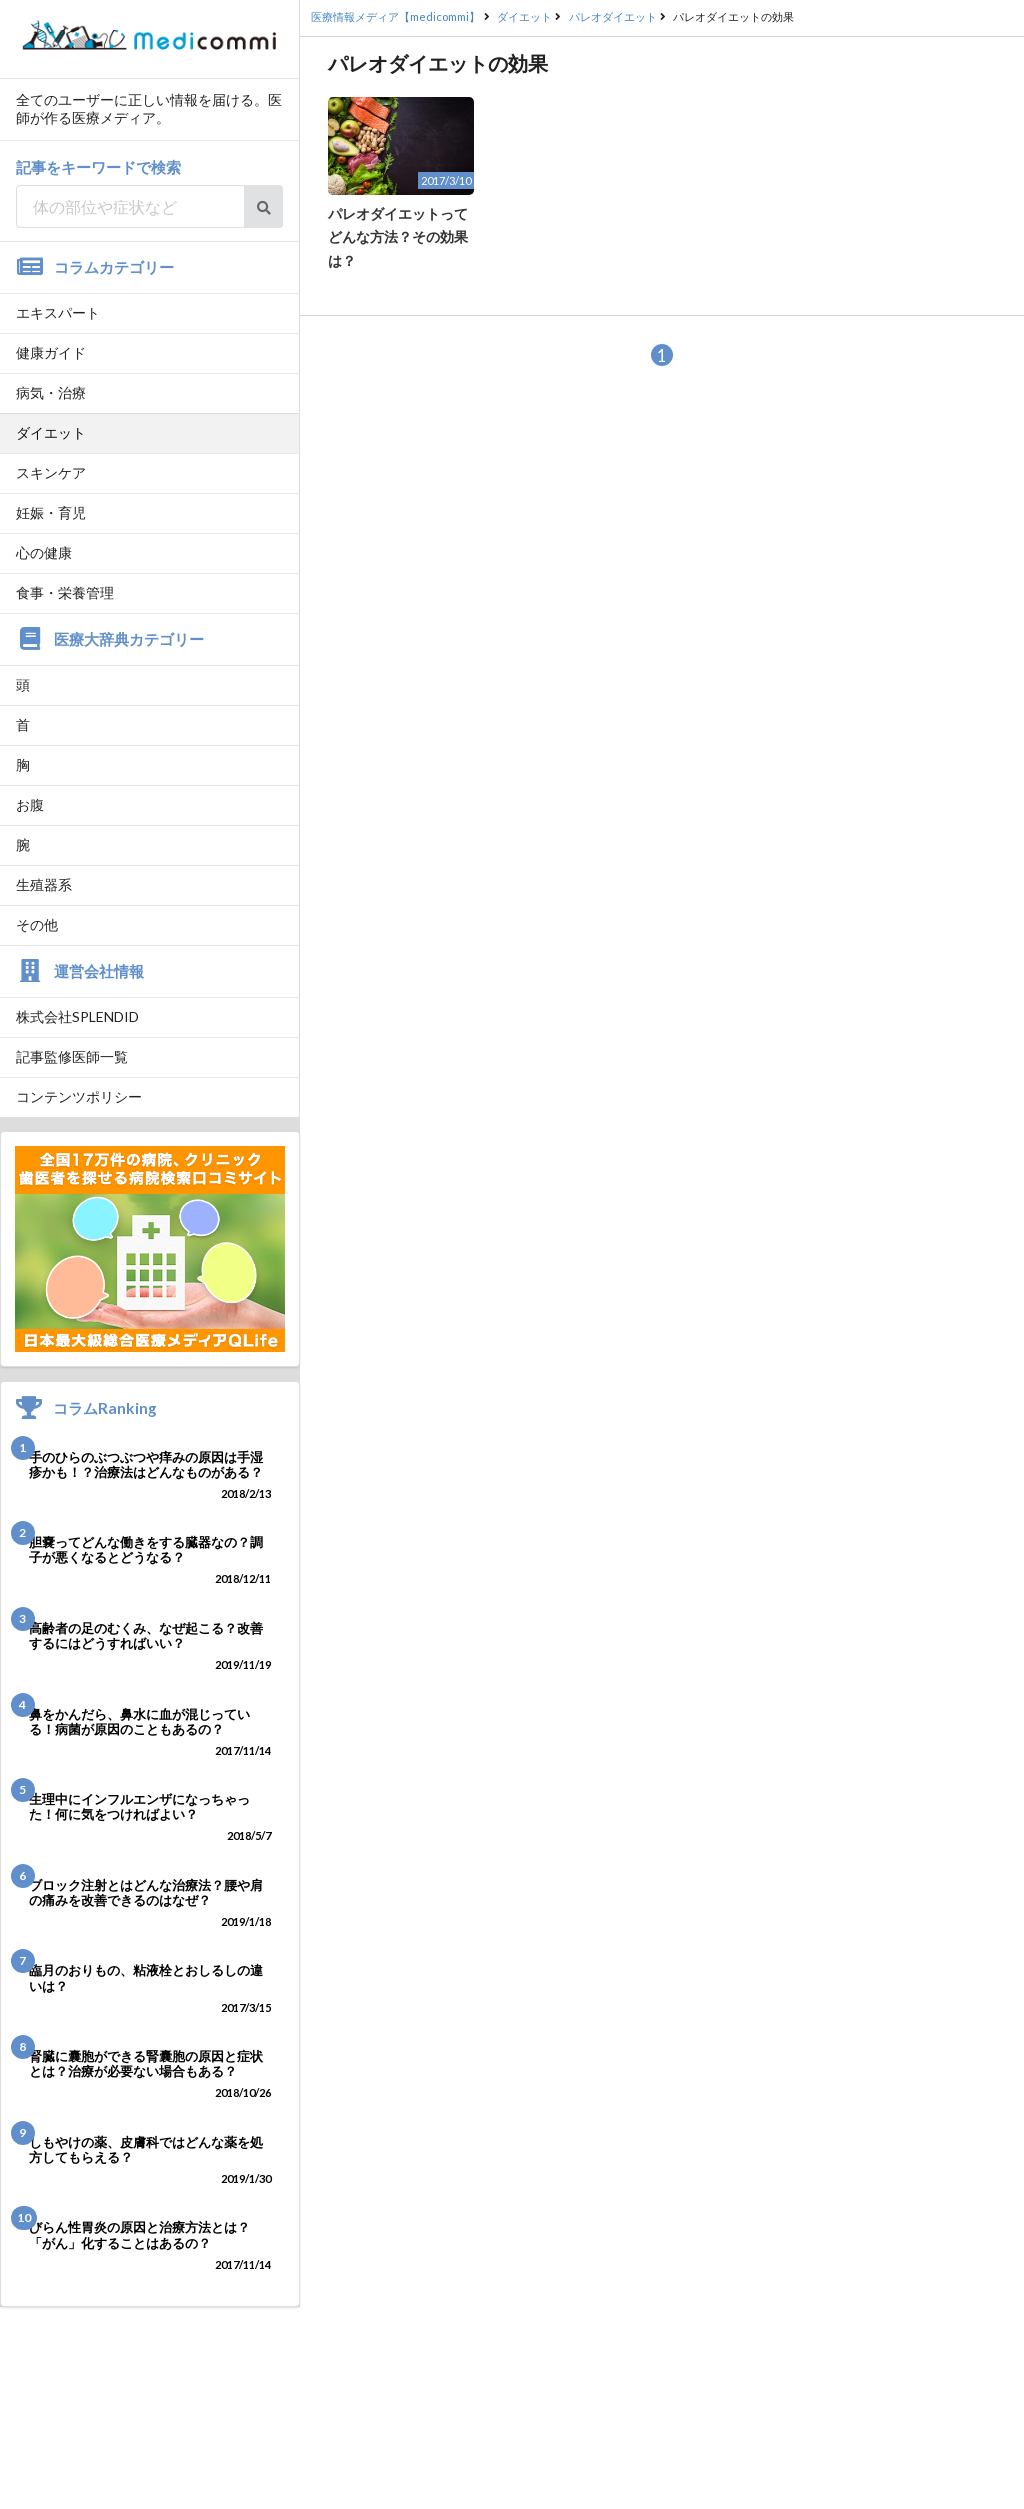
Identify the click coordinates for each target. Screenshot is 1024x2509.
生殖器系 (44, 884)
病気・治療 (51, 392)
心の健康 (44, 552)
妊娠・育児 (51, 512)
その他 (37, 924)
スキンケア (51, 472)
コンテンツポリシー (79, 1096)
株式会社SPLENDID (77, 1016)
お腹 (30, 804)
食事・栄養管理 (65, 592)
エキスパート (58, 312)
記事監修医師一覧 (72, 1056)
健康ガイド (51, 352)
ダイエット (51, 432)
